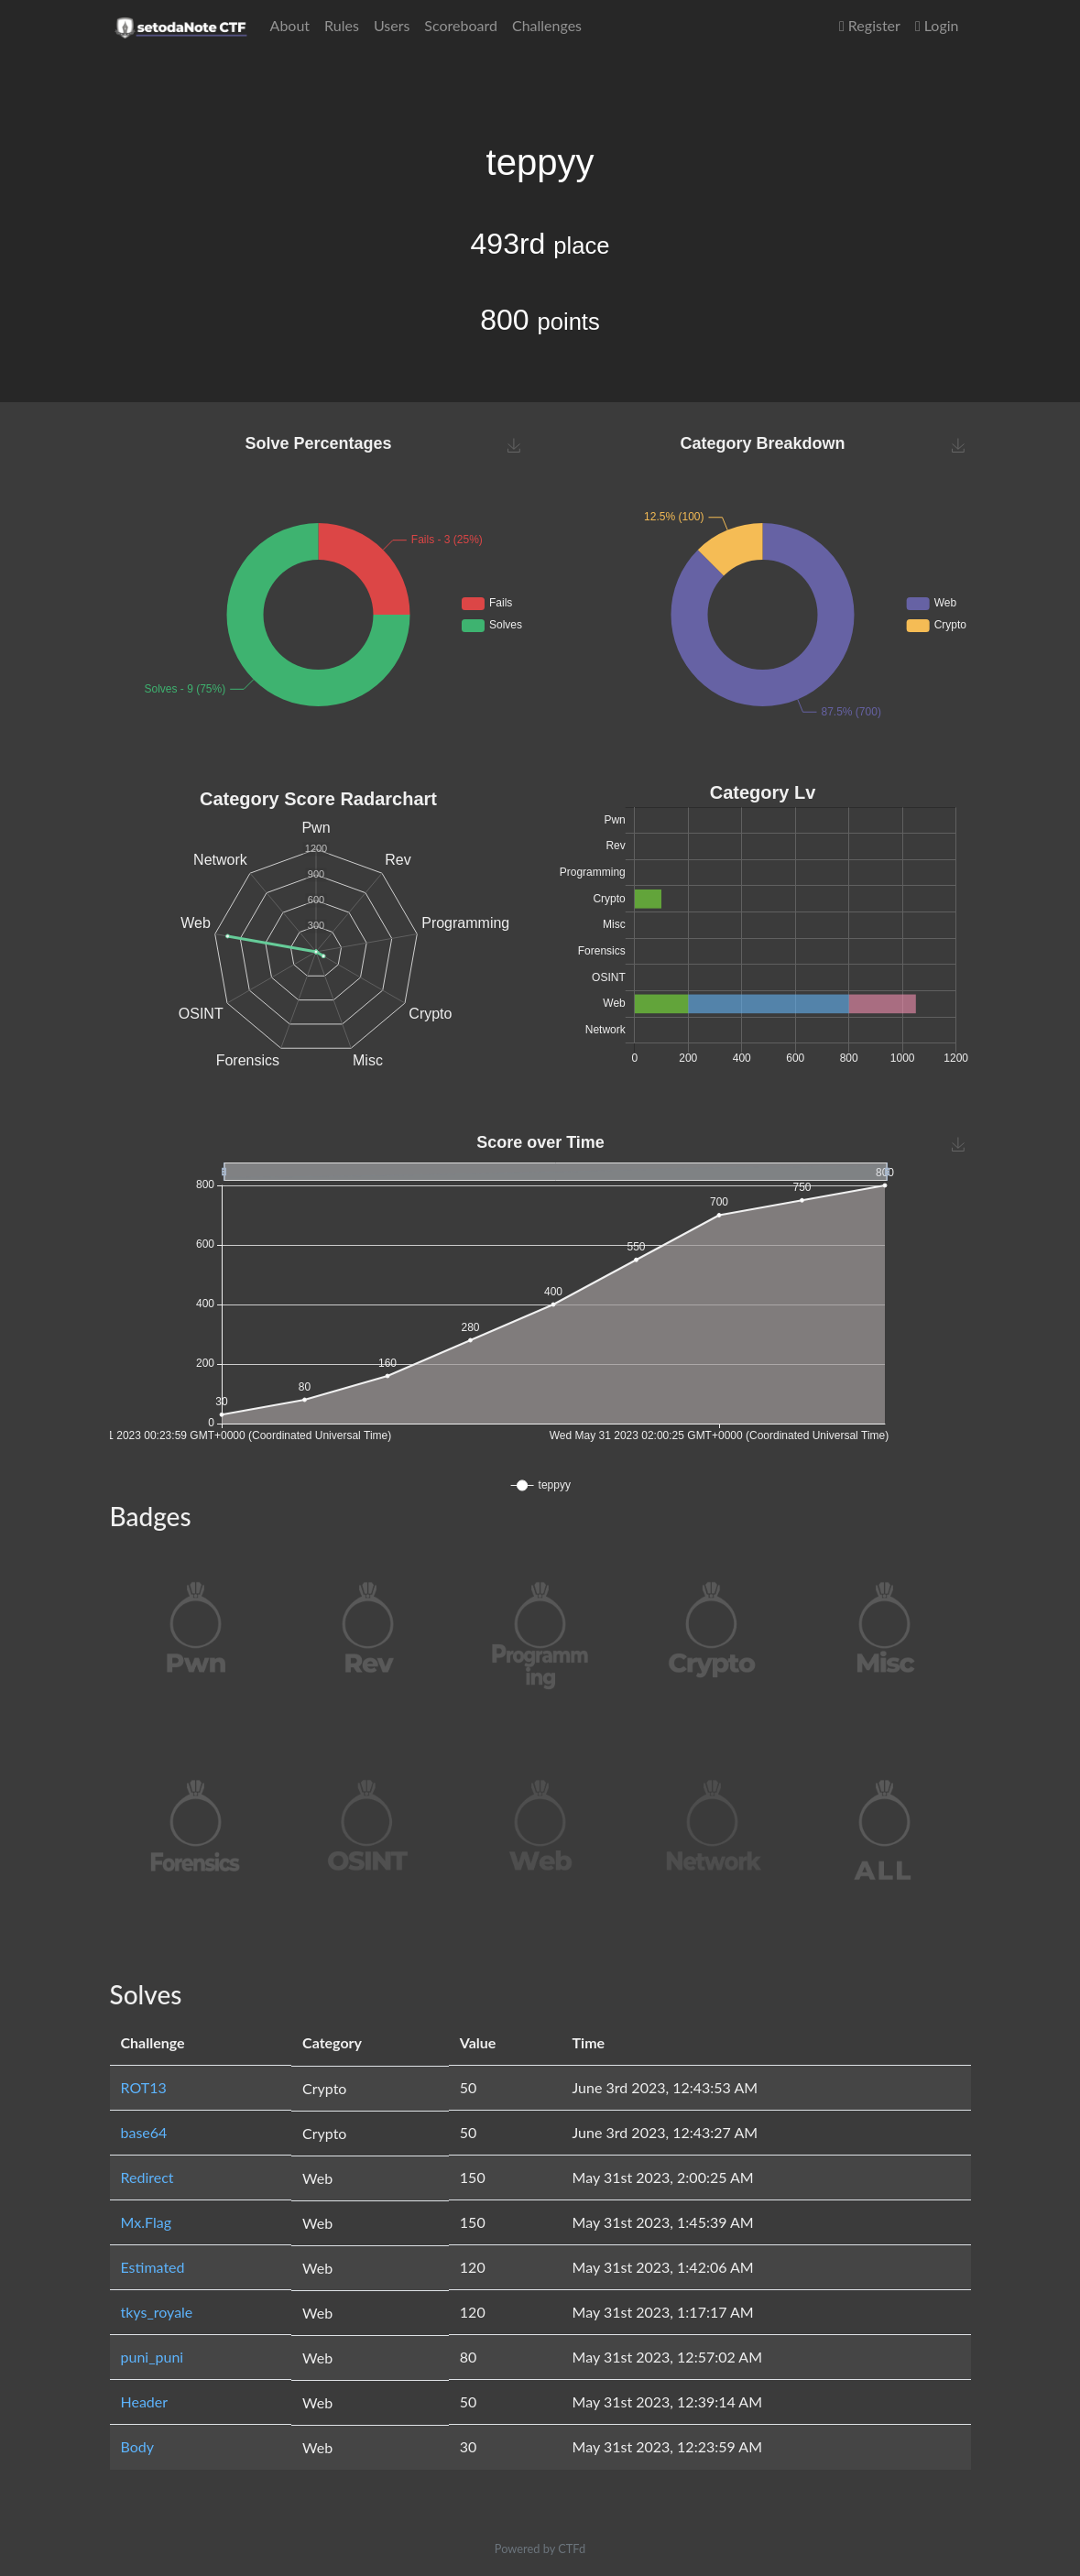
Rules (341, 25)
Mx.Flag (146, 2222)
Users (391, 25)
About (290, 25)
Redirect (147, 2177)
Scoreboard (460, 25)
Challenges (547, 25)
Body (138, 2446)
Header (145, 2401)
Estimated (153, 2267)
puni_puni (152, 2356)
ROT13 (144, 2087)
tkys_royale (157, 2311)
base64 (144, 2132)
